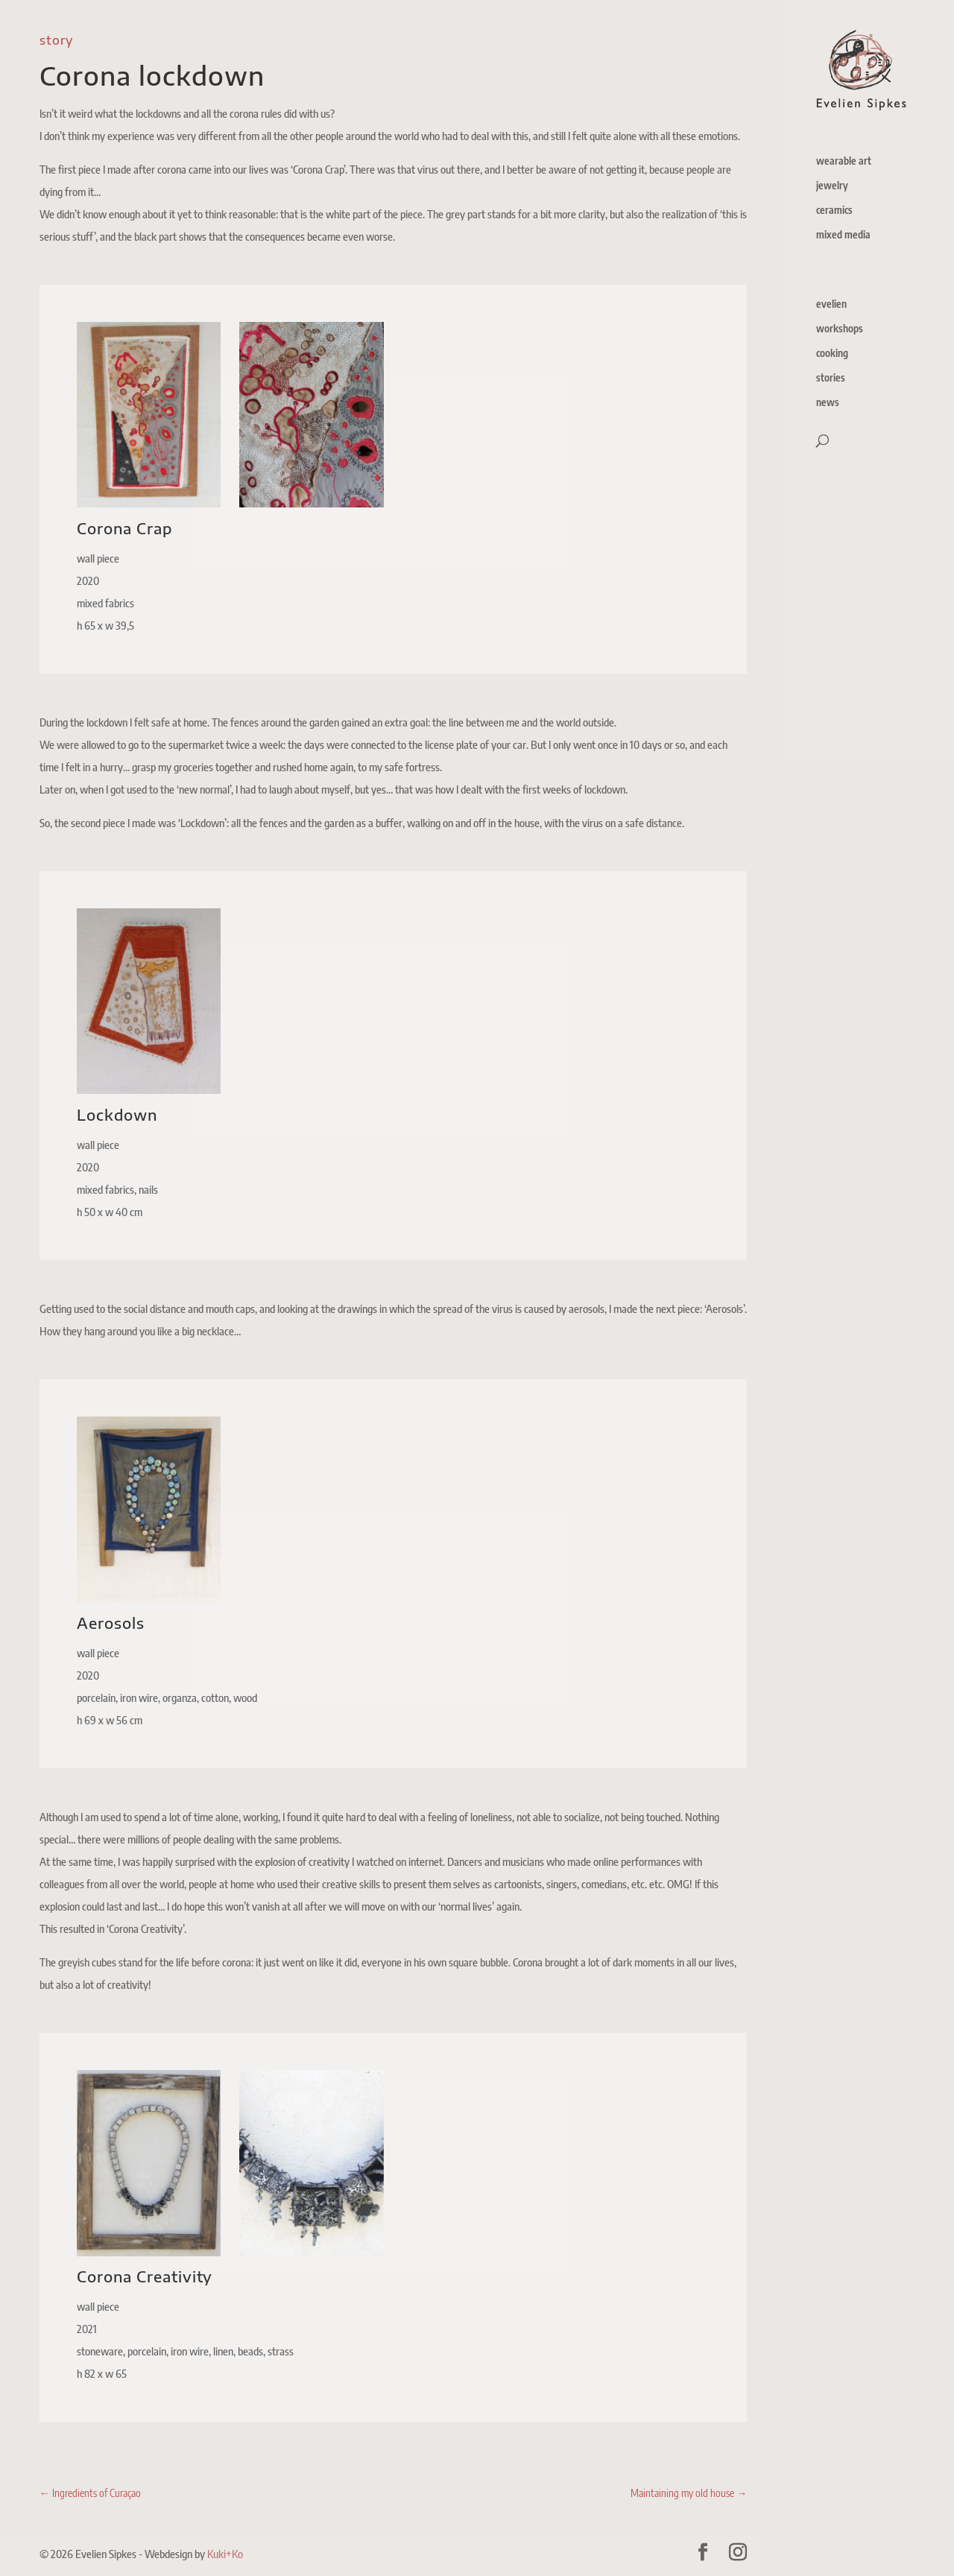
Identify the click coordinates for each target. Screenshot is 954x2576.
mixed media (843, 235)
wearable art (843, 161)
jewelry (832, 186)
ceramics (834, 210)
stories (830, 378)
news (827, 402)
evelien (831, 304)
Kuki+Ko (225, 2553)
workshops (839, 329)
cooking (832, 353)
